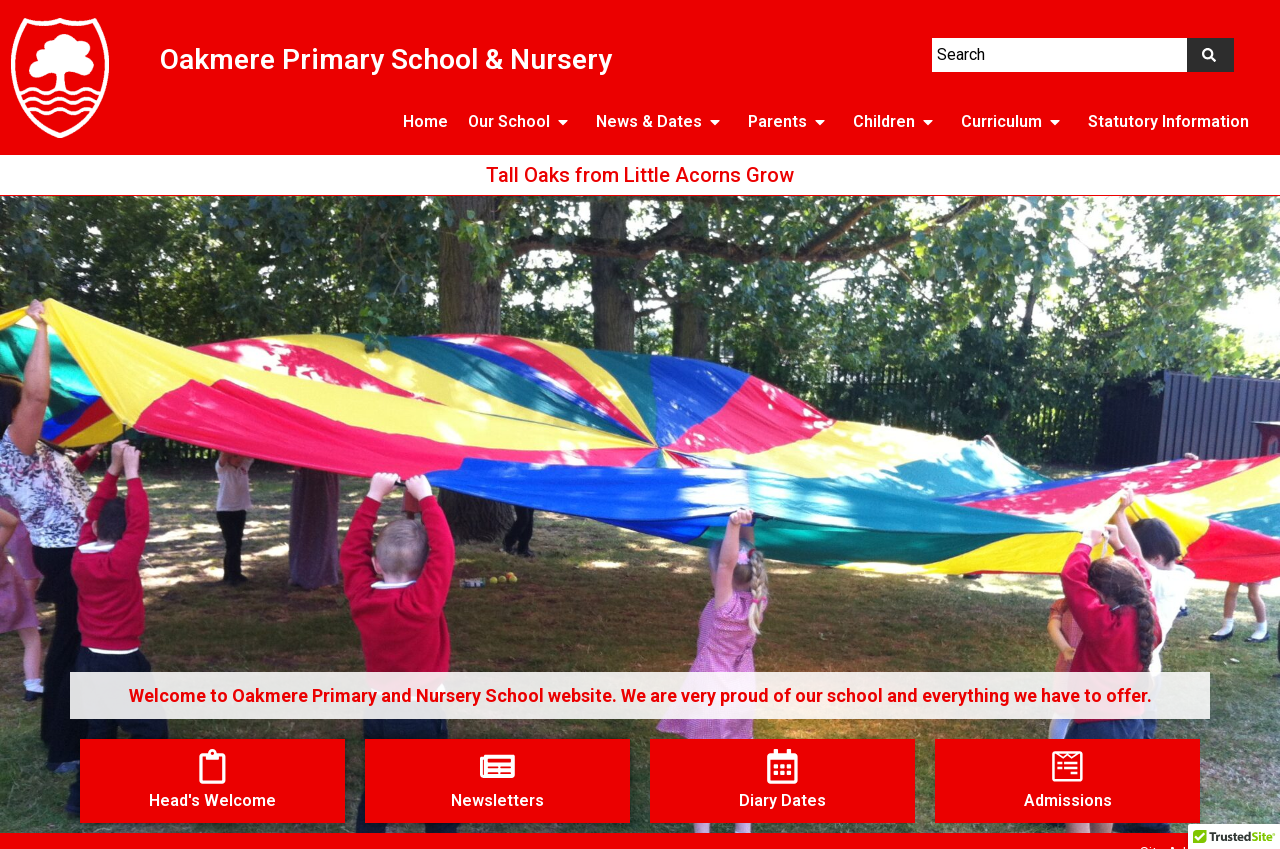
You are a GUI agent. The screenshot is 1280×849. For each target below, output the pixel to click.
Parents (790, 122)
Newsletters (497, 800)
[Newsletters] (497, 766)
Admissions (1068, 800)
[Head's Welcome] (212, 766)
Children (897, 122)
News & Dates (662, 122)
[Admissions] (1067, 766)
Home (425, 121)
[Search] (1210, 55)
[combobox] (1059, 55)
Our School (522, 122)
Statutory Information (1168, 121)
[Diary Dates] (782, 766)
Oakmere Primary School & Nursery (386, 59)
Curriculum (1014, 122)
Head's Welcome (212, 800)
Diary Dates (782, 800)
